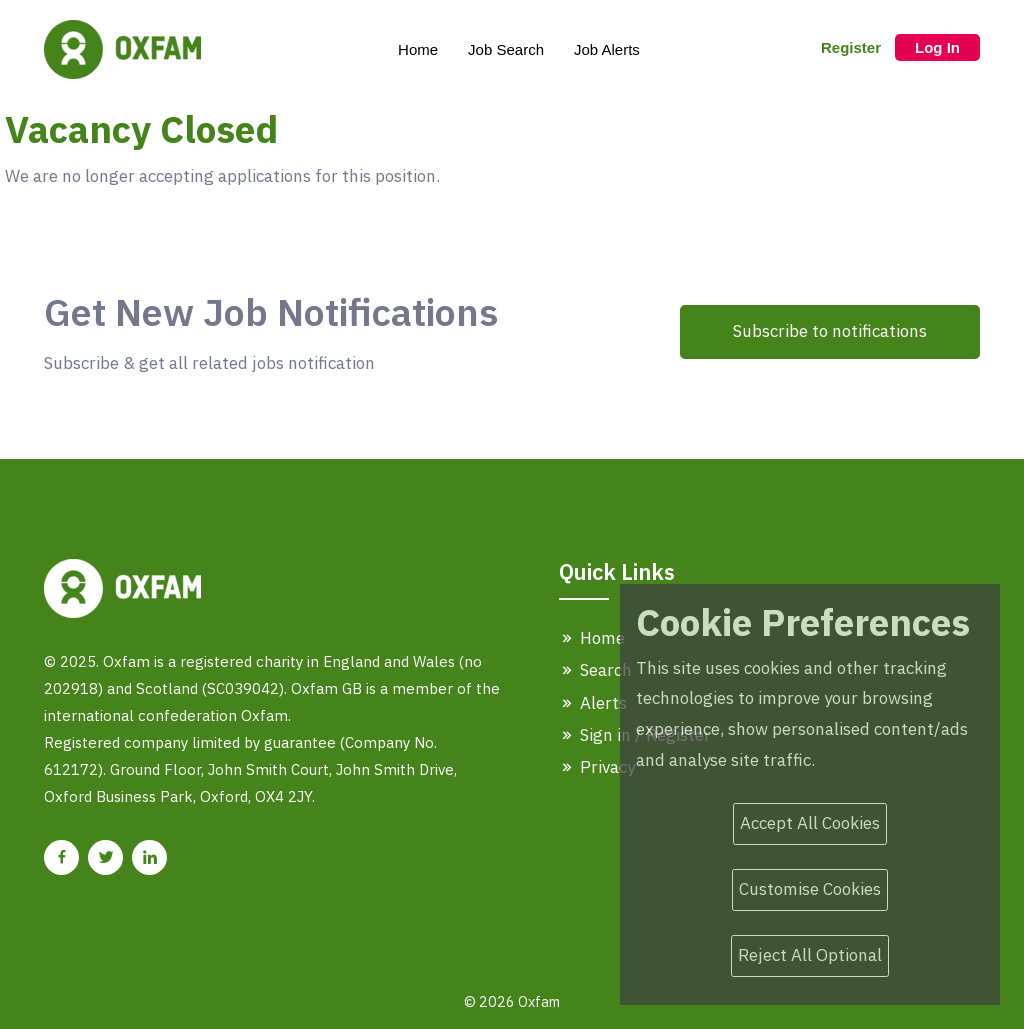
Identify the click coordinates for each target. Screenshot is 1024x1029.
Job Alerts (607, 49)
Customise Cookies (810, 889)
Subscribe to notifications (830, 331)
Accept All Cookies (810, 823)
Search (595, 670)
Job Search (506, 49)
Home (418, 49)
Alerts (593, 703)
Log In (937, 47)
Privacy (597, 767)
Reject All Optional (810, 955)
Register (851, 47)
